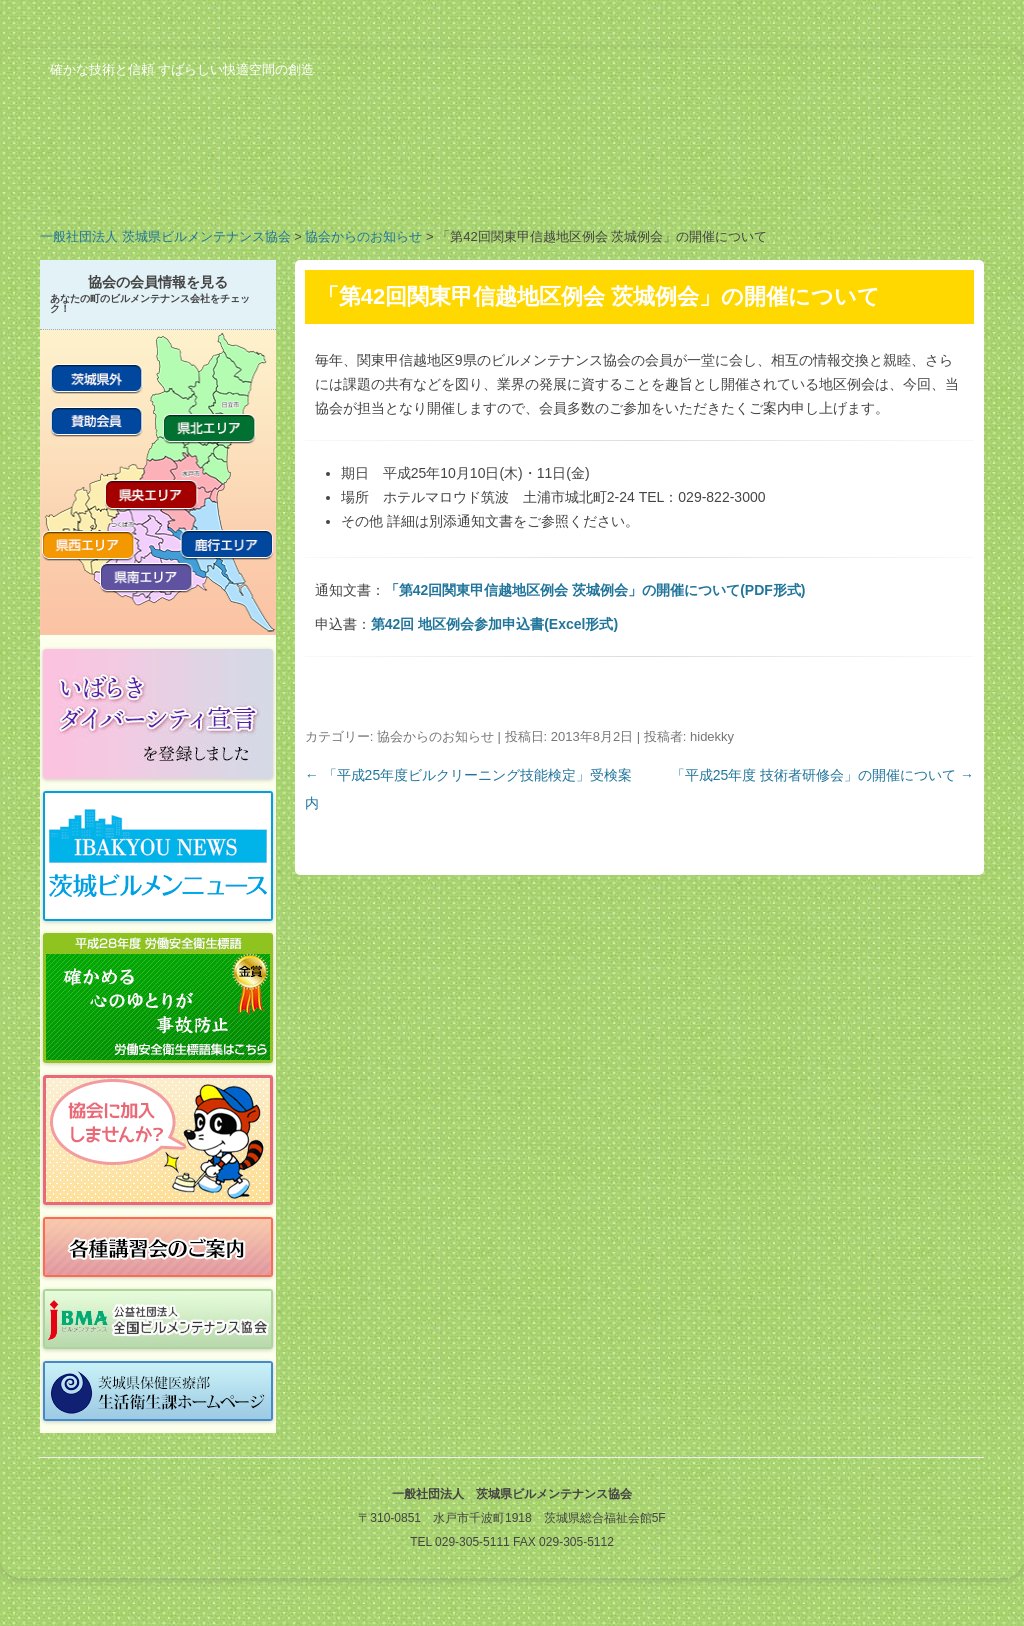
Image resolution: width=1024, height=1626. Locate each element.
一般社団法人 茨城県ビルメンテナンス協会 (165, 236)
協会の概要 (120, 184)
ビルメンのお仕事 (760, 184)
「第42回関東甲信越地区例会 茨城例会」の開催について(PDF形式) (595, 590)
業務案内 (280, 184)
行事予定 (600, 184)
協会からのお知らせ (363, 236)
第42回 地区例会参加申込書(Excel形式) (494, 624)
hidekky (712, 736)
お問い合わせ (920, 184)
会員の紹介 (440, 184)
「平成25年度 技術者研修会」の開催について (822, 775)
